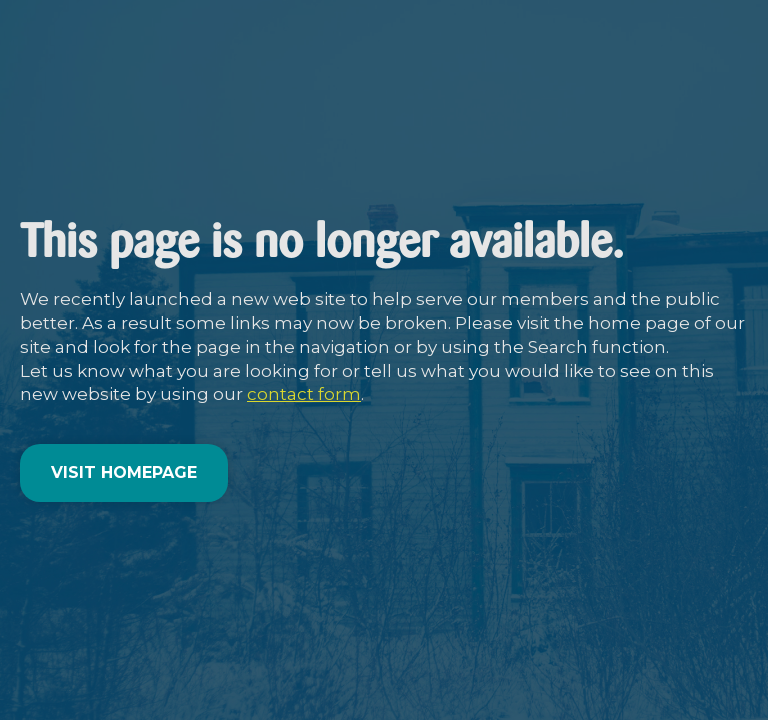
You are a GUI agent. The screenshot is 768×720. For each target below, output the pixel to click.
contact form (304, 394)
